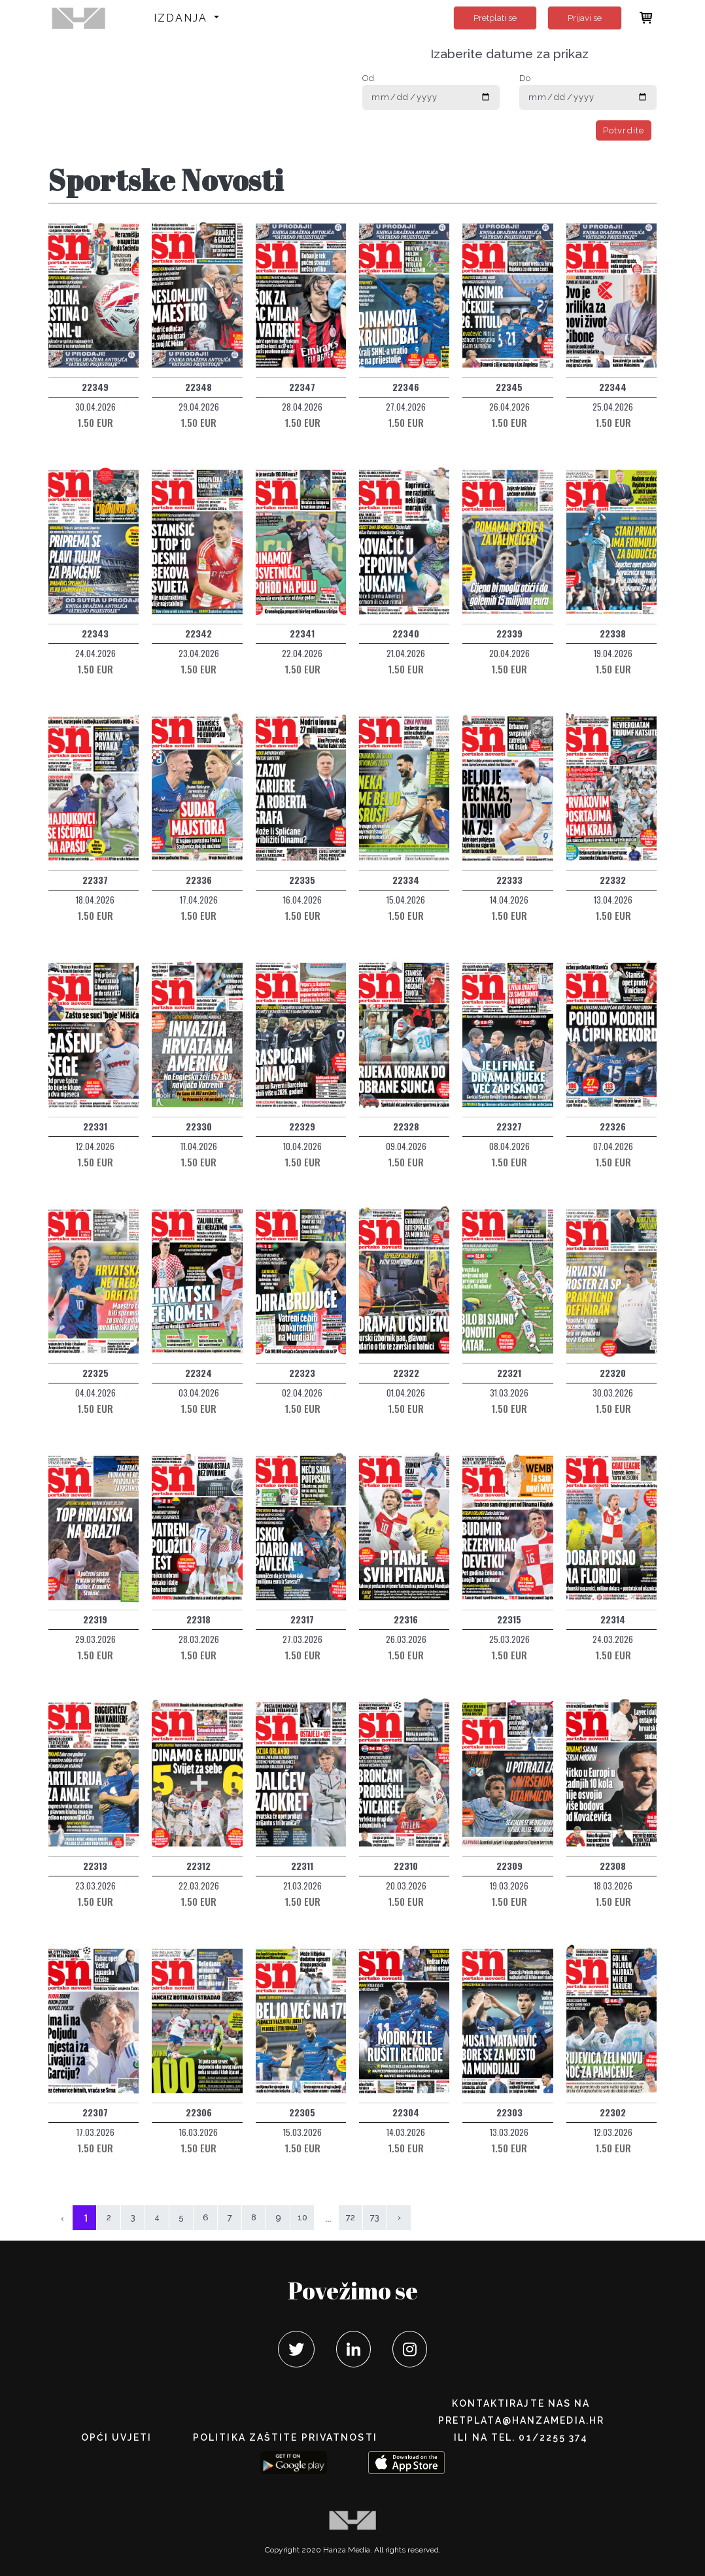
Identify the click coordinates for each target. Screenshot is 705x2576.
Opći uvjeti (116, 2437)
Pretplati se (495, 18)
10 (302, 2217)
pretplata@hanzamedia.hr (521, 2420)
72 (350, 2217)
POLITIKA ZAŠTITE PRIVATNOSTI (285, 2437)
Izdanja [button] (183, 18)
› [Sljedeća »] (399, 2217)
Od (368, 78)
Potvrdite (623, 130)
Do (524, 78)
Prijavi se (585, 18)
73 (374, 2217)
